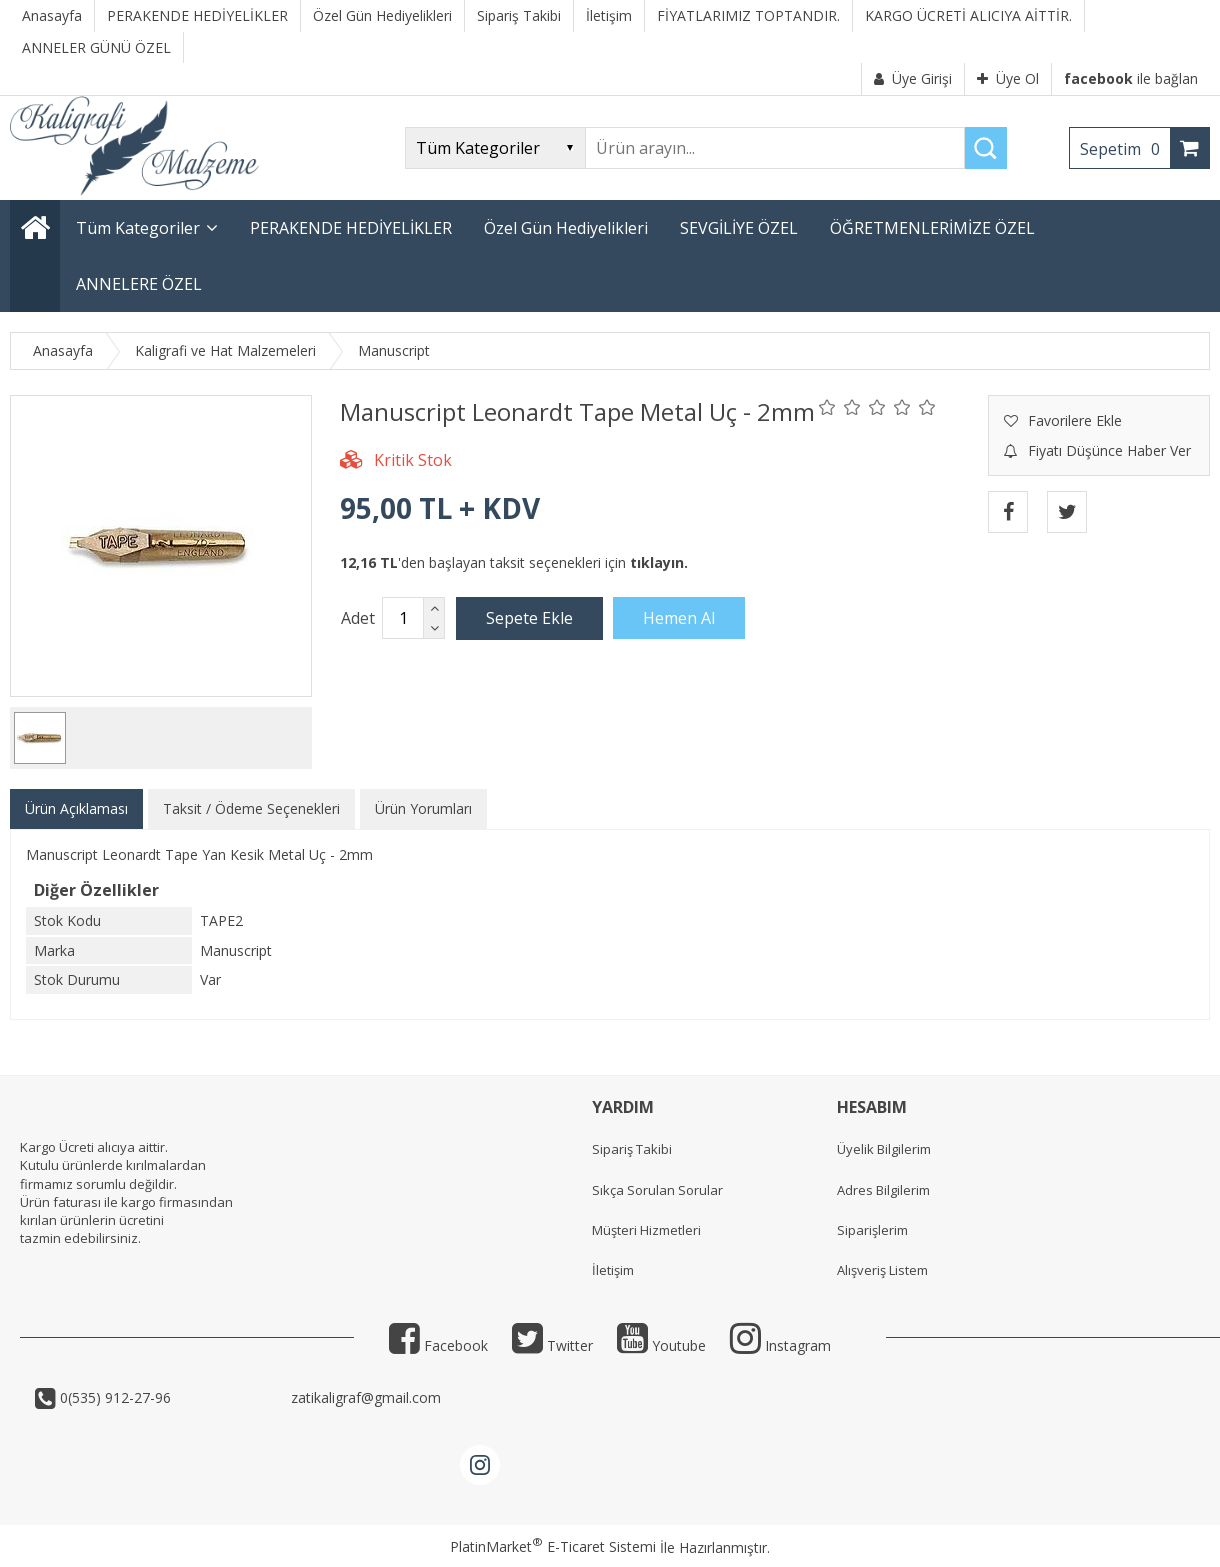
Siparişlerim (872, 1230)
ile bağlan (1131, 78)
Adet (358, 618)
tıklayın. (659, 562)
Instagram (780, 1345)
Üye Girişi (913, 78)
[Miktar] (403, 618)
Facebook (438, 1345)
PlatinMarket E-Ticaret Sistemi (553, 1546)
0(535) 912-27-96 (171, 1397)
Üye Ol (1008, 78)
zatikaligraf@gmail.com (364, 1397)
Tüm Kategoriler (138, 228)
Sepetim (1125, 149)
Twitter (552, 1345)
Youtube (661, 1345)
